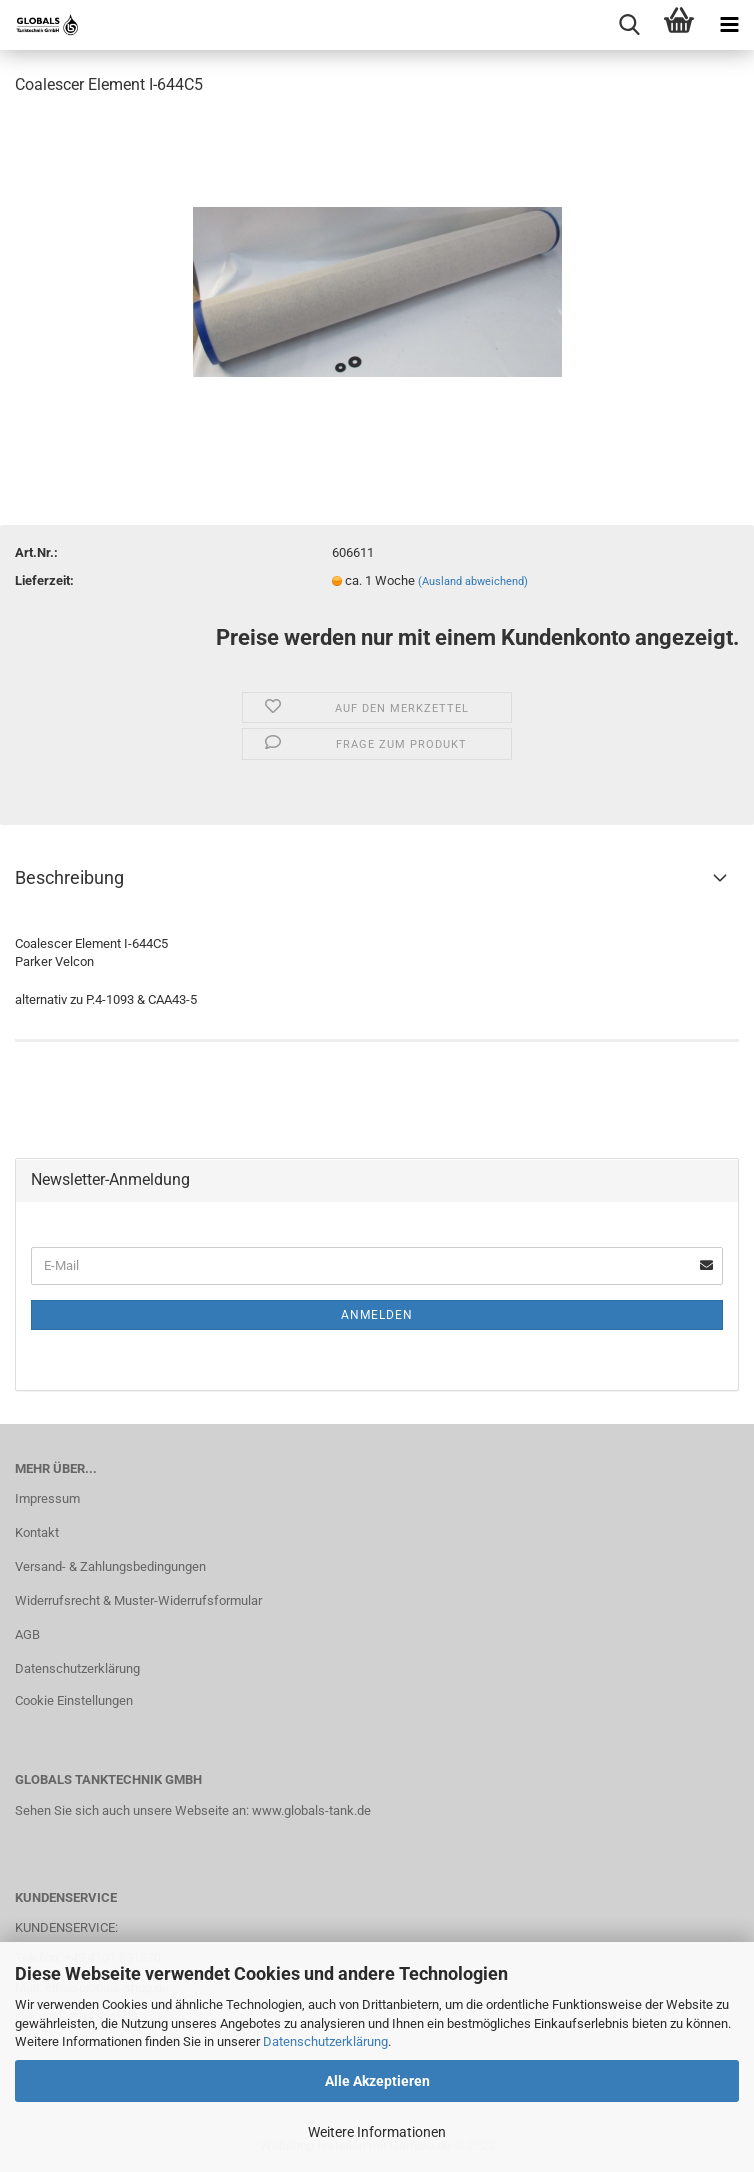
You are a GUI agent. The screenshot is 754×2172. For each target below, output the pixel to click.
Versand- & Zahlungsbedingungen (110, 1566)
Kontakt (37, 1532)
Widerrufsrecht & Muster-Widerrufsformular (138, 1600)
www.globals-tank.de (311, 1810)
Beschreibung (69, 877)
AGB (27, 1634)
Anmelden (377, 1315)
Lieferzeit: (44, 580)
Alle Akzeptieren (377, 2081)
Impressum (47, 1498)
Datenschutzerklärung (325, 2041)
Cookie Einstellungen (74, 1700)
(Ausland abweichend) (473, 581)
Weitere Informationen (377, 2132)
